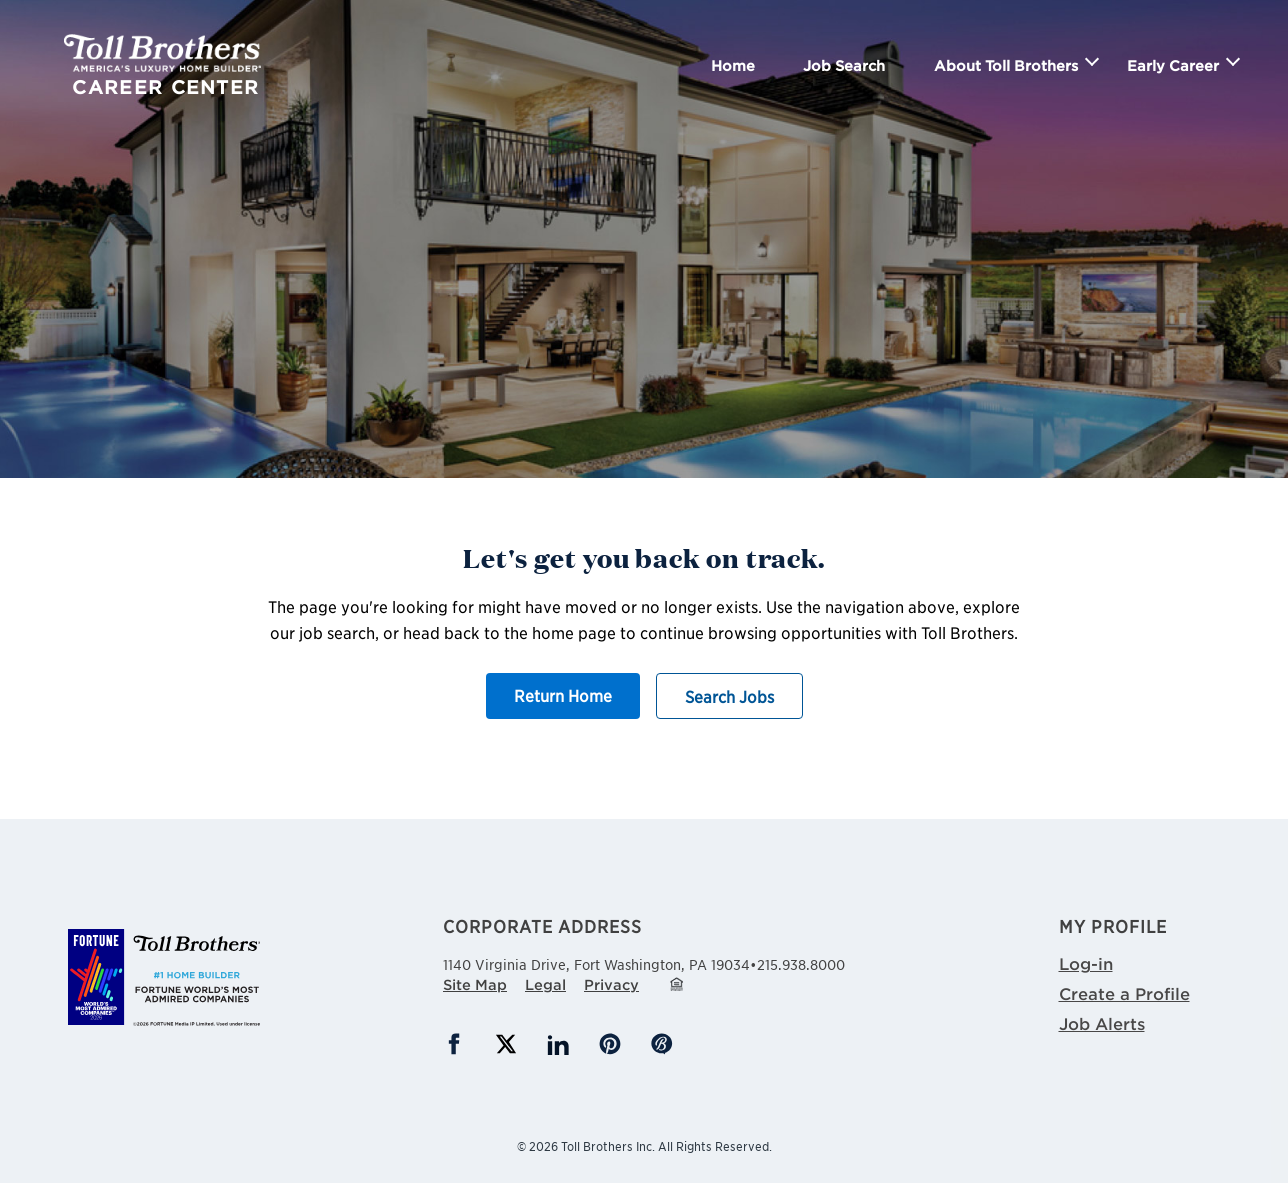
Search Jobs (729, 696)
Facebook (454, 1044)
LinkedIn (558, 1044)
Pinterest (610, 1044)
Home (733, 65)
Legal (545, 984)
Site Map (475, 984)
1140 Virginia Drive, (596, 962)
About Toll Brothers (1006, 65)
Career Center (165, 87)
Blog (662, 1044)
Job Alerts (1102, 1023)
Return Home (563, 695)
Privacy (611, 984)
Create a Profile (1124, 993)
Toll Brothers (162, 53)
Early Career (1173, 65)
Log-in (1086, 963)
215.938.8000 (801, 964)
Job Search (844, 65)
